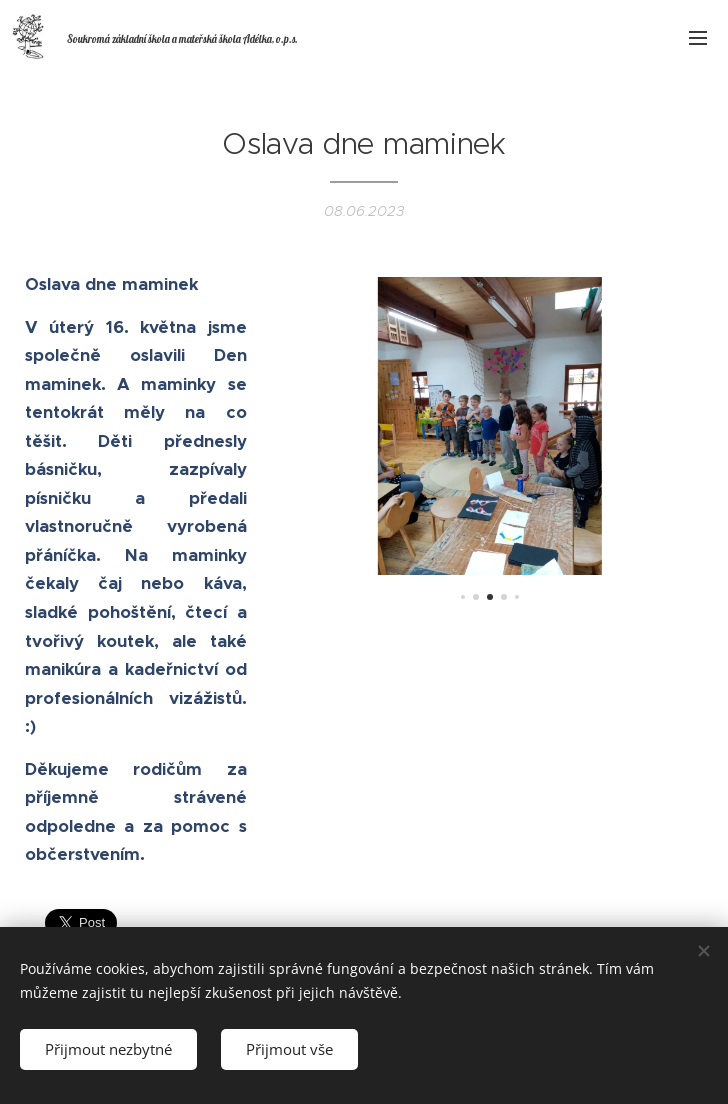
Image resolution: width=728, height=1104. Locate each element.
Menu (698, 38)
